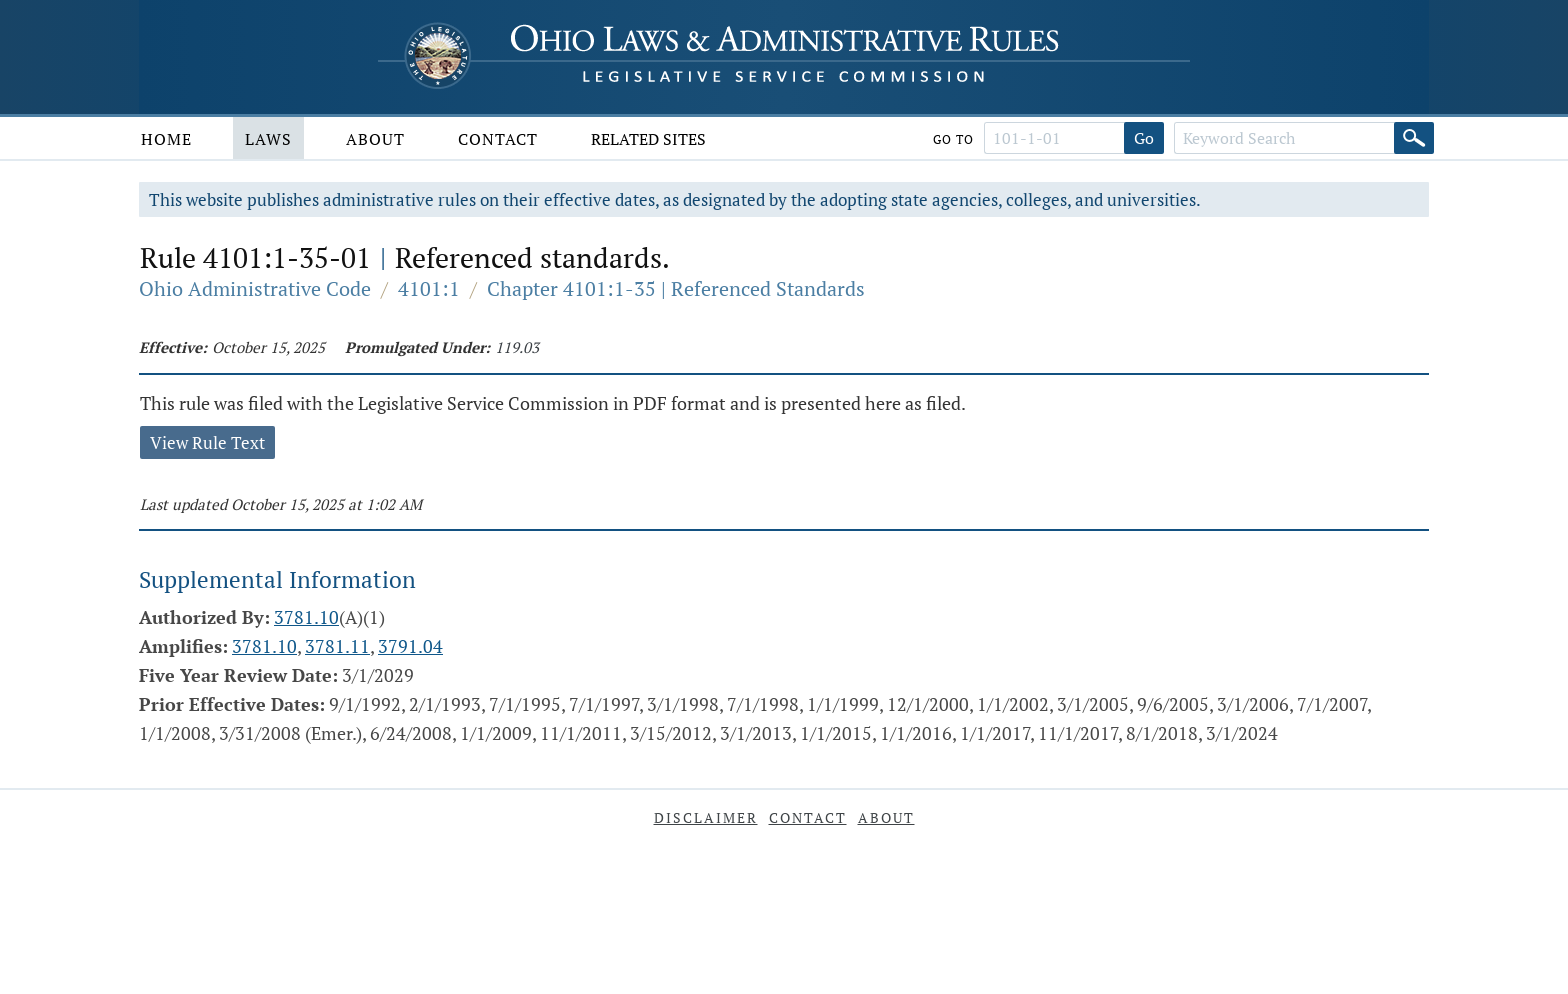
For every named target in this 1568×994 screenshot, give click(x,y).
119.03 (517, 347)
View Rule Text (207, 442)
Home (166, 139)
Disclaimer (706, 817)
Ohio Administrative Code (255, 288)
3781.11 (337, 646)
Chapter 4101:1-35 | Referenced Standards (676, 288)
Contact (498, 139)
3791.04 (410, 646)
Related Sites (648, 139)
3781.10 (306, 617)
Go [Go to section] (1144, 138)
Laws (268, 139)
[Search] (1414, 138)
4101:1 (429, 288)
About (375, 139)
